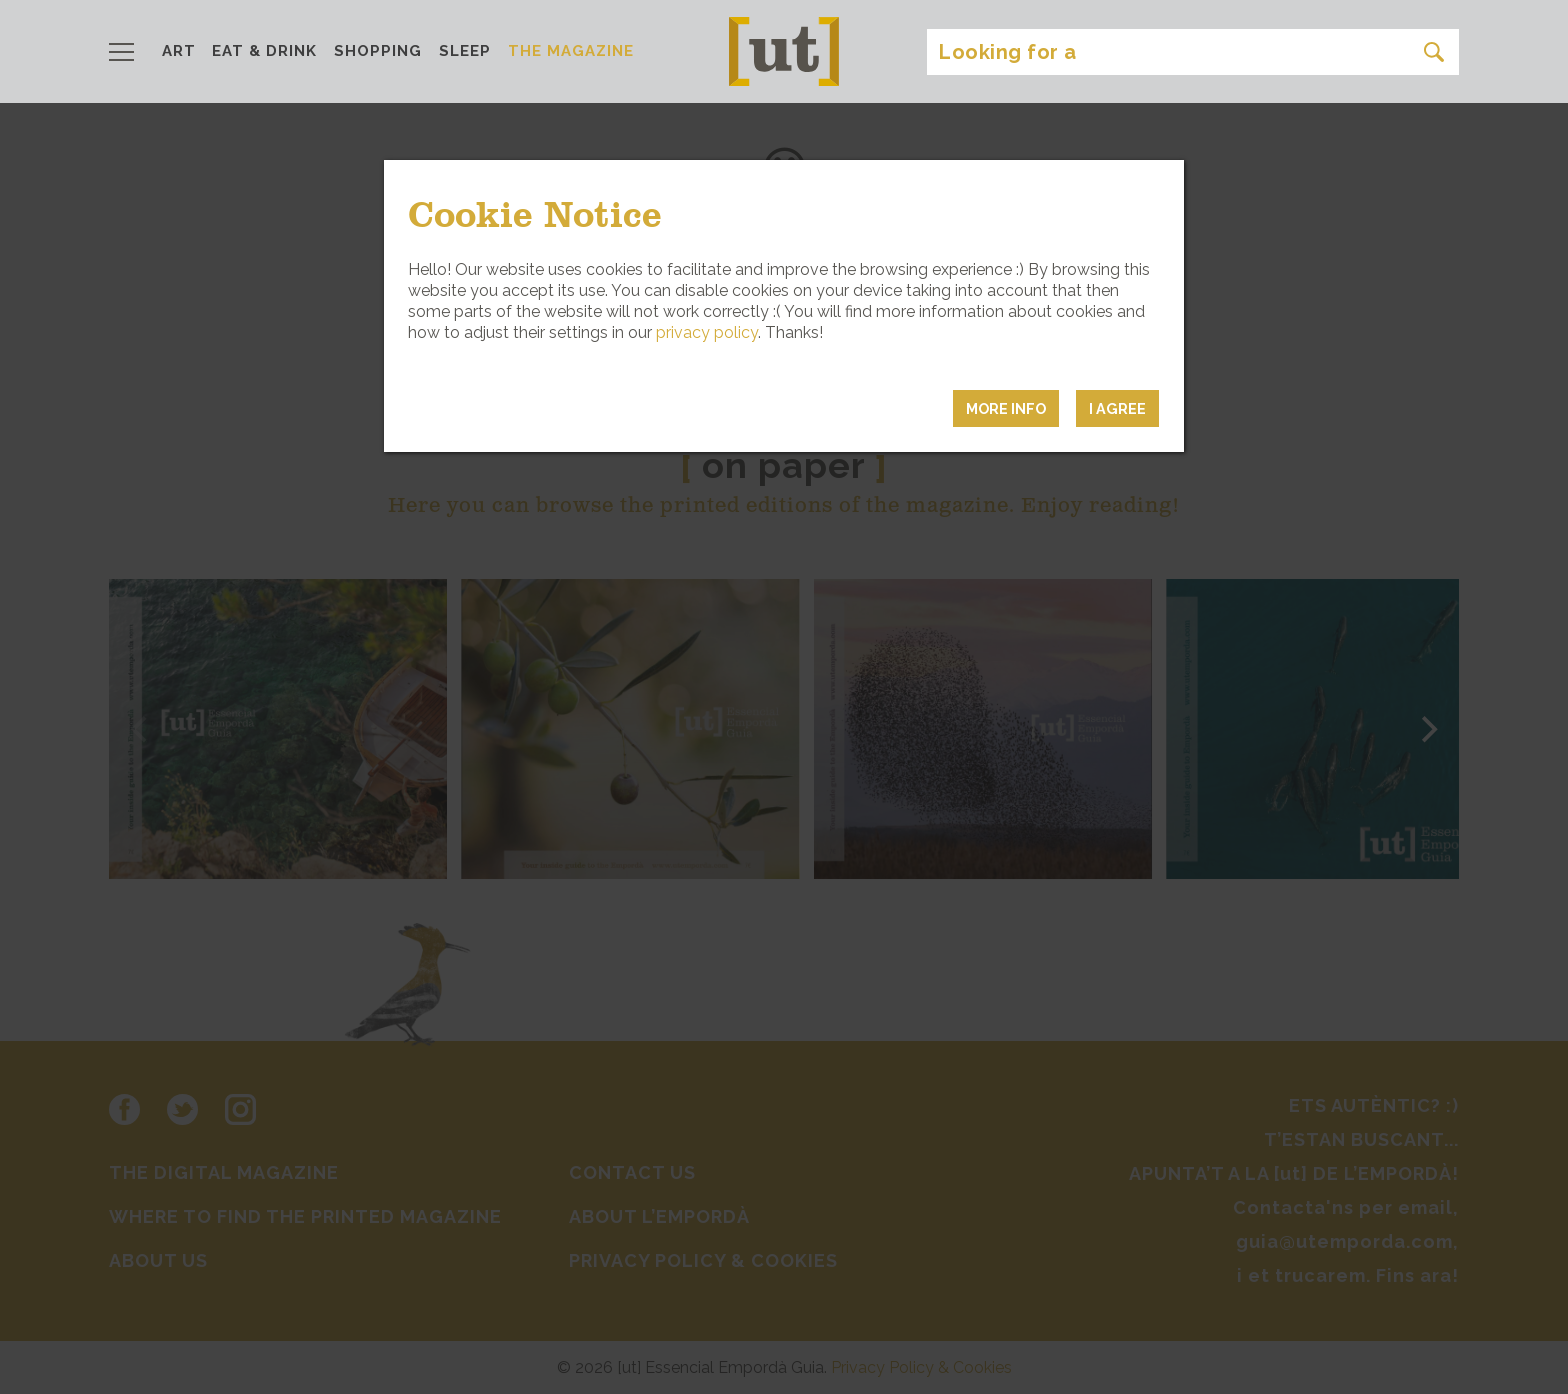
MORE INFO (1006, 408)
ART (179, 51)
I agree (1117, 408)
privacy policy (707, 332)
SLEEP (465, 51)
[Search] (1193, 52)
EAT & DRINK (264, 51)
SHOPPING (378, 51)
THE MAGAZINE (571, 51)
